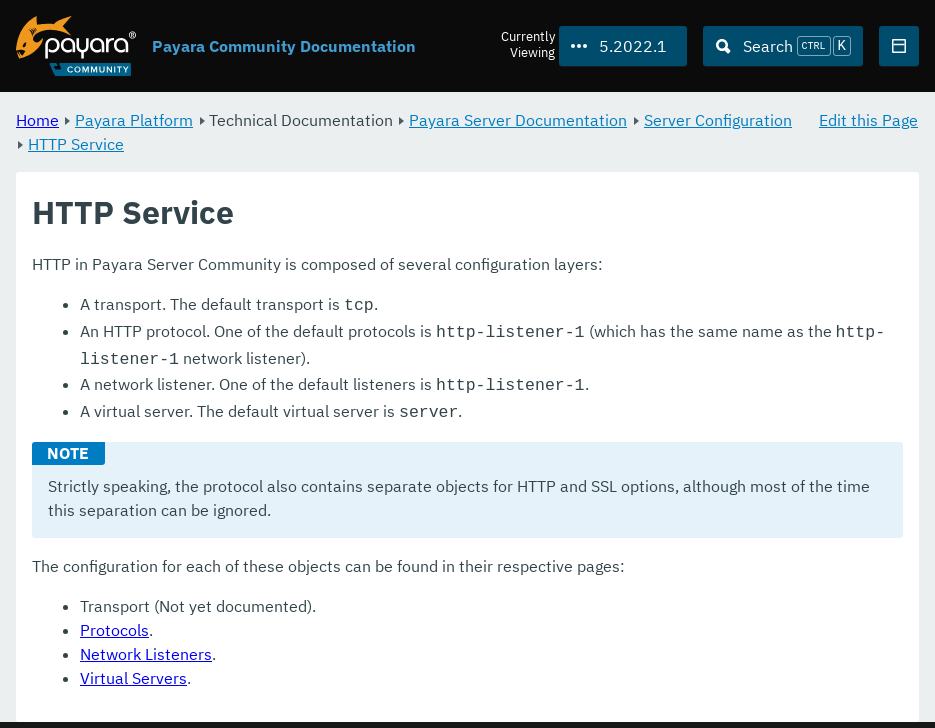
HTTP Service (76, 144)
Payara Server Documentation (518, 120)
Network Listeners (146, 644)
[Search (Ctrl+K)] (783, 46)
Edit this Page (868, 120)
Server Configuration (718, 120)
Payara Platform (134, 120)
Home (37, 120)
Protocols (114, 620)
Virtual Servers (133, 668)
